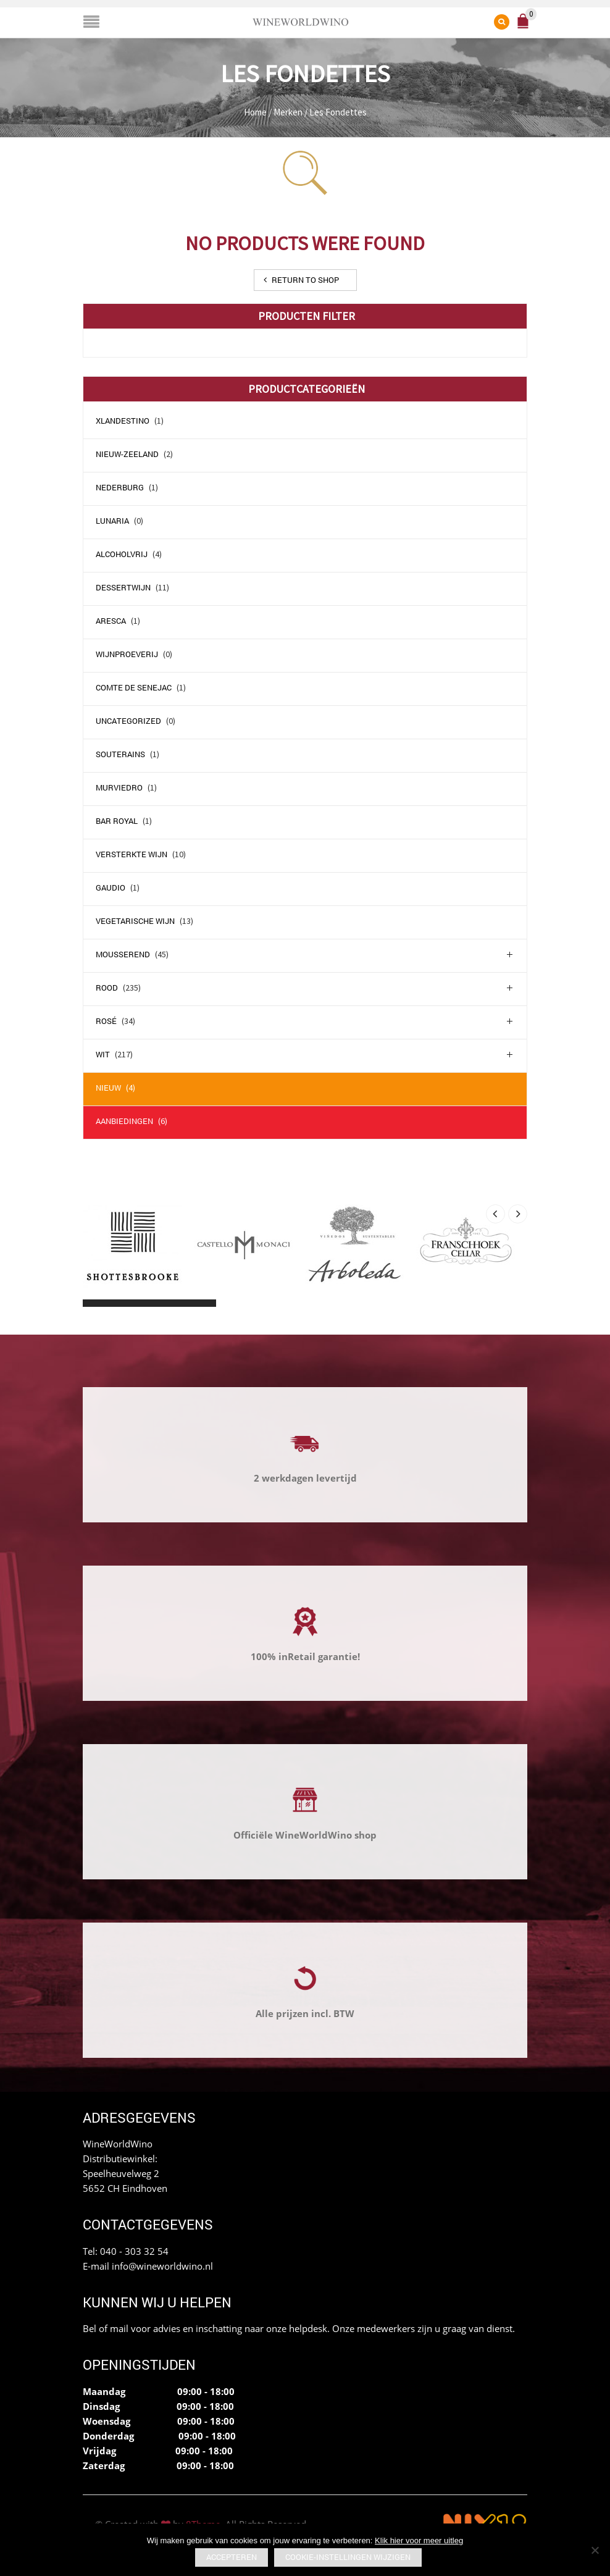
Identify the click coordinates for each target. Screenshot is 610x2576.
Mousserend (123, 954)
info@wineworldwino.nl (162, 2266)
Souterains (120, 754)
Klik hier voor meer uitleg (419, 2540)
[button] (94, 1303)
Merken (288, 112)
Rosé (106, 1020)
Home (255, 112)
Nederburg (120, 487)
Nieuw (108, 1087)
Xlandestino (122, 420)
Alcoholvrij (122, 554)
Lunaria (112, 520)
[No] (594, 2550)
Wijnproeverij (127, 654)
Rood (107, 987)
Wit (103, 1054)
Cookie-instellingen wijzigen (348, 2557)
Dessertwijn (123, 587)
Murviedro (119, 787)
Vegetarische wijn (135, 920)
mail (119, 2328)
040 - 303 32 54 (134, 2251)
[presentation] (495, 1213)
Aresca (111, 620)
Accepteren (231, 2557)
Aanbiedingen (124, 1120)
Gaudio (110, 887)
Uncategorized (128, 720)
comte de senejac (134, 687)
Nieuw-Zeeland (127, 453)
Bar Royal (117, 820)
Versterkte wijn (131, 854)
